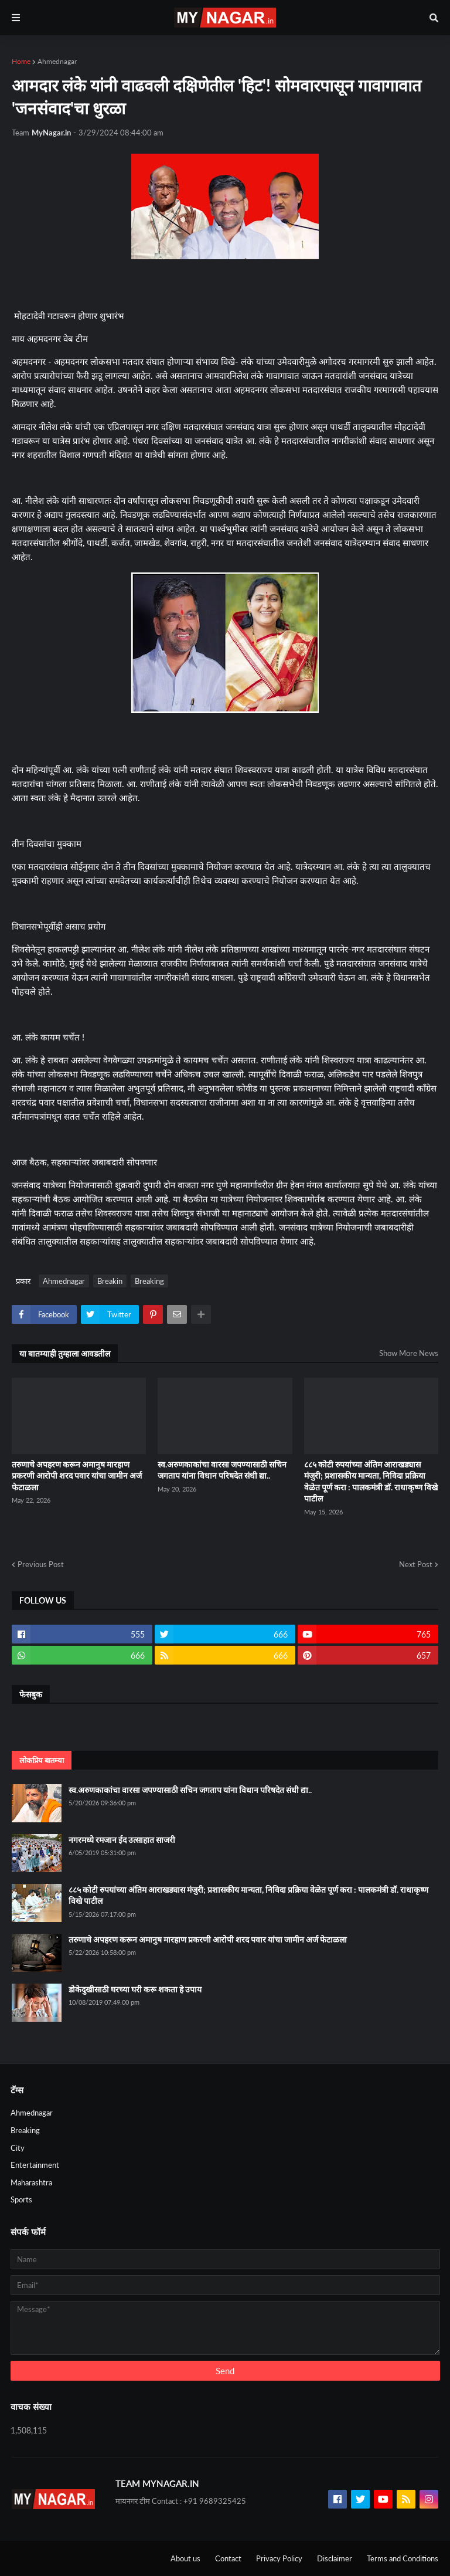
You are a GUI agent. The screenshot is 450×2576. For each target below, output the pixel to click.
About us (185, 2558)
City (18, 2148)
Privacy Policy (279, 2558)
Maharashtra (31, 2182)
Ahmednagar (57, 61)
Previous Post (41, 1564)
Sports (21, 2199)
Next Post (415, 1564)
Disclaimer (334, 2558)
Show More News (408, 1353)
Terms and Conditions (402, 2558)
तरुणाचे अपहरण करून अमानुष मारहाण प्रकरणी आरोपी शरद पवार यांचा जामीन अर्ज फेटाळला (77, 1475)
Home (21, 61)
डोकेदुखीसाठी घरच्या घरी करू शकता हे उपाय (135, 1989)
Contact (228, 2558)
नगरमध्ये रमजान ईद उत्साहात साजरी (122, 1840)
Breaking (149, 1281)
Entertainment (35, 2165)
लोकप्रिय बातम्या (41, 1760)
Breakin (109, 1281)
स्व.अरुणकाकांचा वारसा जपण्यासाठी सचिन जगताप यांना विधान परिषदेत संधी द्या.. (222, 1470)
